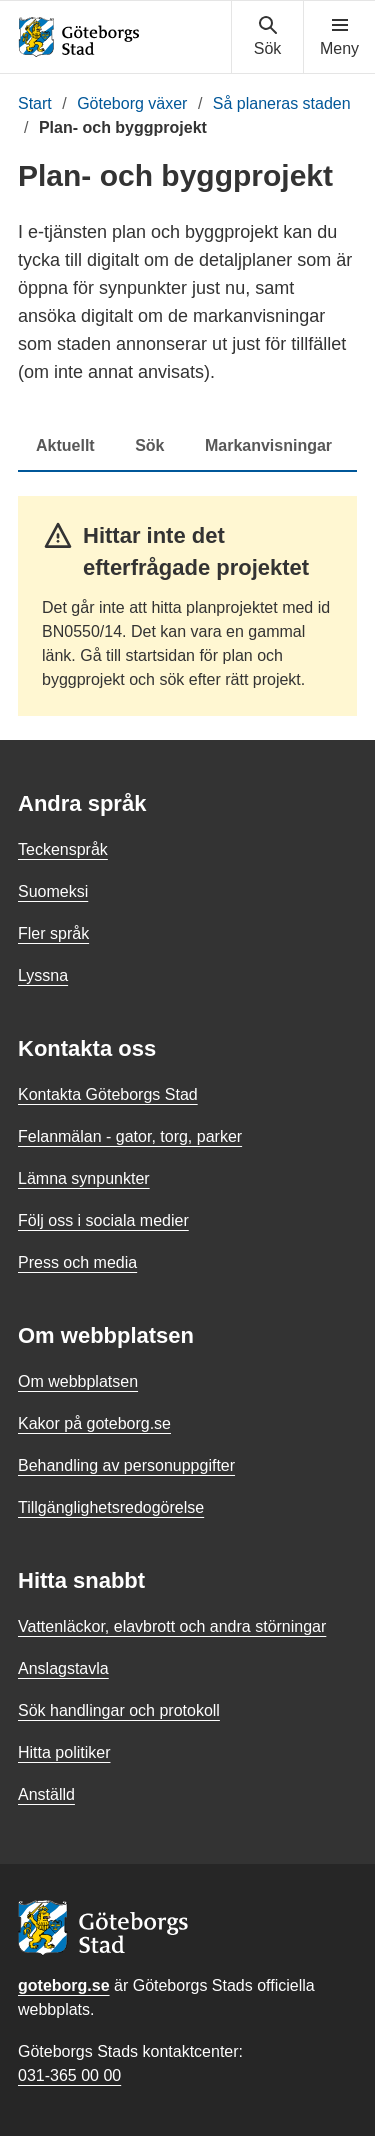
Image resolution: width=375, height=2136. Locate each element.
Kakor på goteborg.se (94, 1423)
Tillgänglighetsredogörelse (111, 1507)
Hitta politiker (64, 1752)
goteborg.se (64, 1985)
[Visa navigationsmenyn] (339, 37)
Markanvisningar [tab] (268, 445)
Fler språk (53, 933)
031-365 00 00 (69, 2075)
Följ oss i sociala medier (103, 1220)
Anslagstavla (63, 1668)
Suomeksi (53, 891)
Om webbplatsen (78, 1381)
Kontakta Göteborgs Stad (108, 1094)
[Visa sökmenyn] (267, 37)
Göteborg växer (132, 103)
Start (35, 103)
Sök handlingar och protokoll (119, 1710)
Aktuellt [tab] (65, 445)
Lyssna (43, 975)
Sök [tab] (149, 445)
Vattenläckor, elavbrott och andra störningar (172, 1626)
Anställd (46, 1794)
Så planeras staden (282, 103)
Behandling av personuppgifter (126, 1465)
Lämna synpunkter (84, 1178)
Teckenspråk (63, 849)
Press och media (77, 1262)
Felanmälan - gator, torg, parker (130, 1136)
